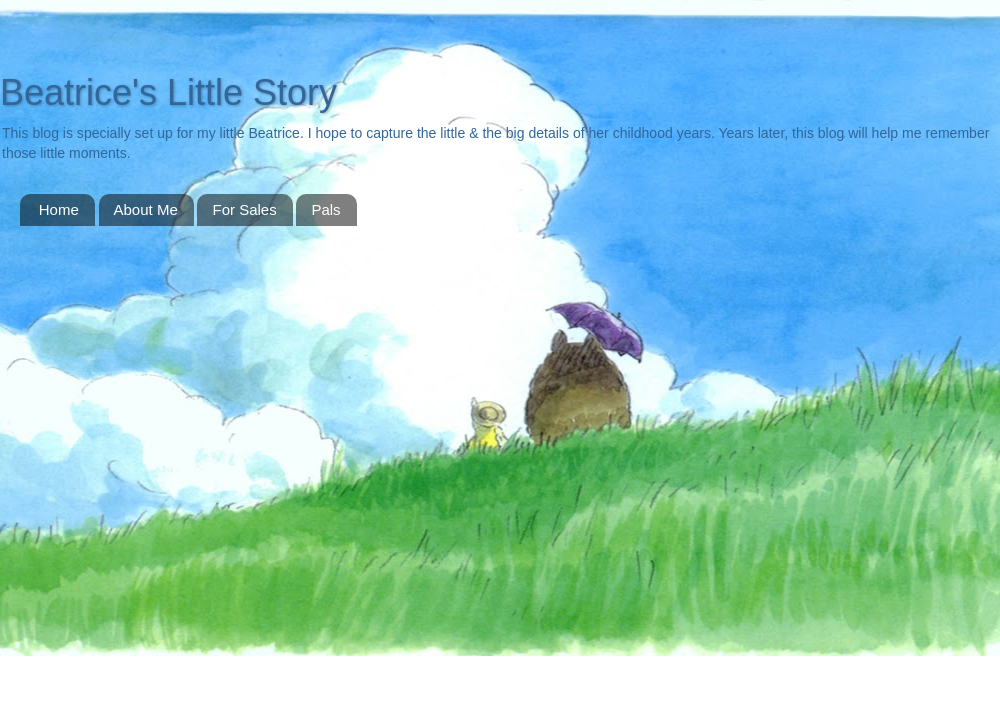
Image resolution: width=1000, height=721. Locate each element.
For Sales (244, 209)
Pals (325, 209)
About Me (146, 209)
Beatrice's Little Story (168, 92)
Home (59, 209)
